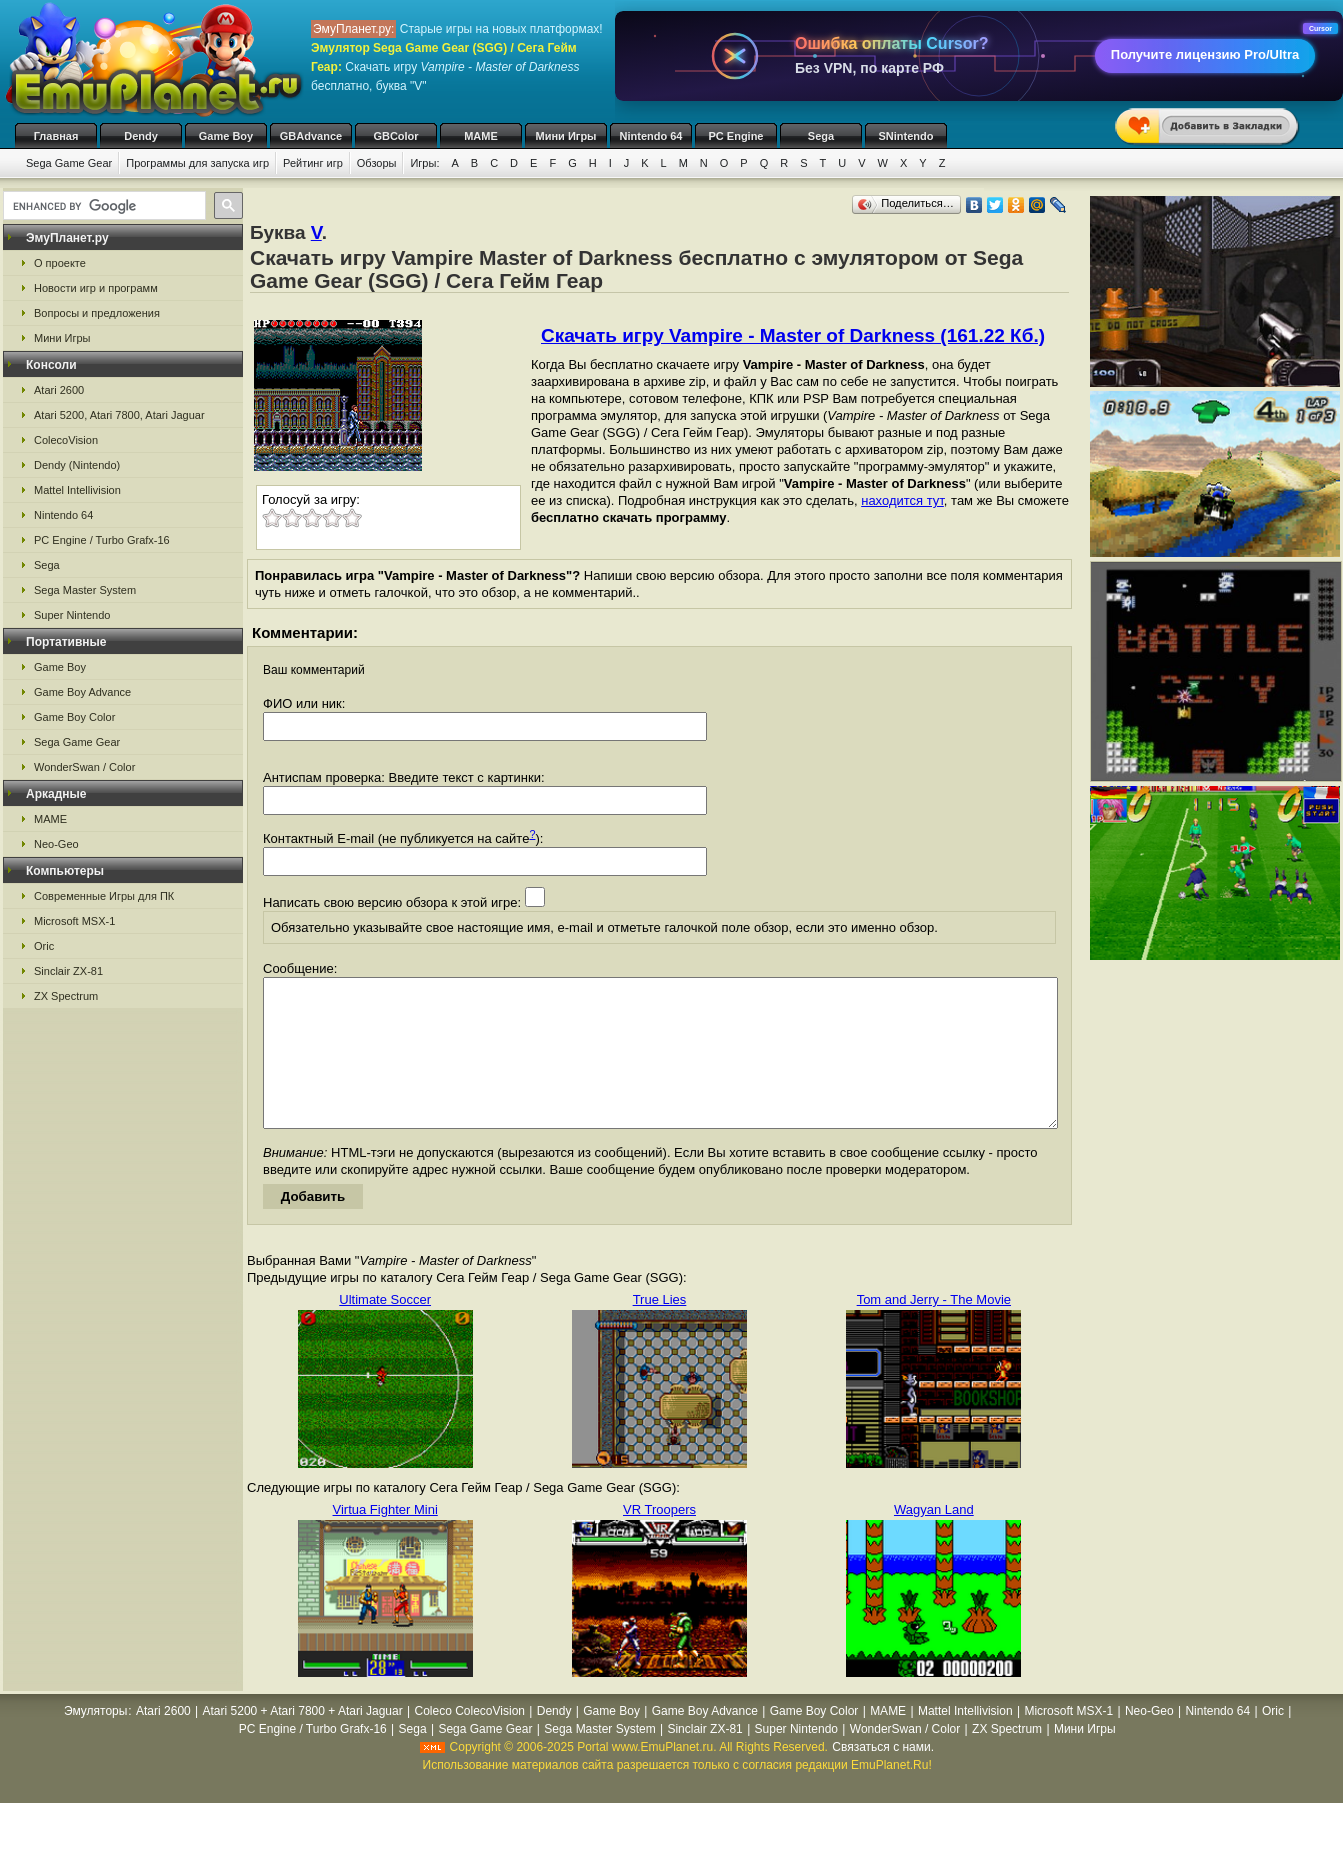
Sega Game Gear (69, 163)
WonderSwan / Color (84, 767)
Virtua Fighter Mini (385, 1539)
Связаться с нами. (883, 1777)
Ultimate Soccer (385, 1329)
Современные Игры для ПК (104, 896)
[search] (102, 206)
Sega (821, 136)
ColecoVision (66, 440)
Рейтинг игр (313, 163)
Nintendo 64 (651, 136)
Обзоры (377, 163)
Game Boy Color (74, 717)
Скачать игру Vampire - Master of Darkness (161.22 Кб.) (793, 335)
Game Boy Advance (82, 692)
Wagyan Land (934, 1539)
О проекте (60, 263)
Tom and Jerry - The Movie (934, 1329)
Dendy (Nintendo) (77, 465)
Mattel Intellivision (77, 490)
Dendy (141, 136)
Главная (56, 136)
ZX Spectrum (66, 996)
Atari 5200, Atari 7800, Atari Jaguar (119, 415)
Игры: (424, 163)
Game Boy (226, 136)
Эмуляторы (95, 1741)
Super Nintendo (72, 615)
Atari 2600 (59, 390)
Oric (44, 946)
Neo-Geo (56, 844)
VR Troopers (659, 1539)
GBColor (395, 136)
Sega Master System (85, 590)
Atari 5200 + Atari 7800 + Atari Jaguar (303, 1741)
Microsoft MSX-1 (74, 921)
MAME (481, 136)
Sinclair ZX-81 (68, 971)
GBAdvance (311, 136)
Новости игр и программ (96, 288)
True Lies (660, 1329)
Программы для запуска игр (197, 163)
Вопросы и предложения (97, 313)
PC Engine (735, 136)
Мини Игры (566, 136)
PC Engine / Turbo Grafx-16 (102, 540)
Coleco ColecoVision (469, 1741)
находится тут (902, 500)
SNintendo (906, 136)
